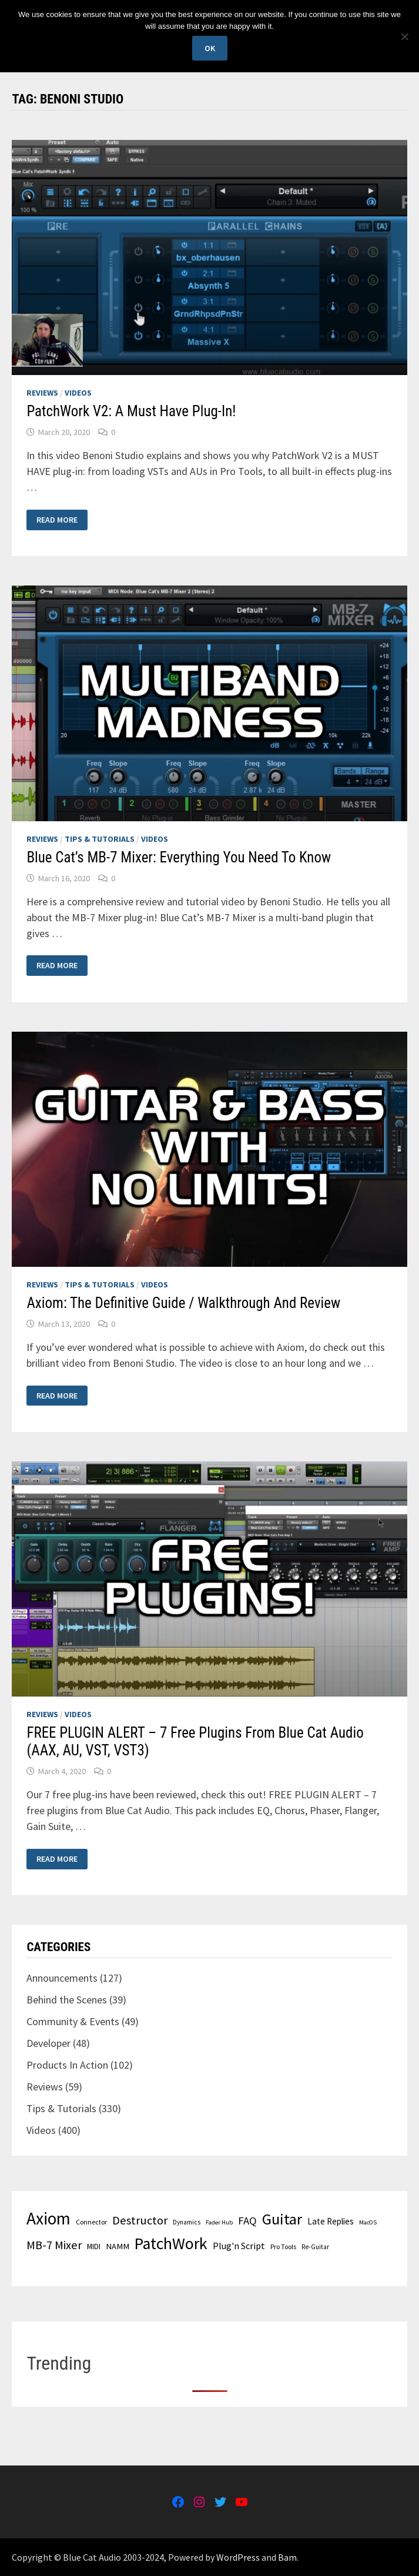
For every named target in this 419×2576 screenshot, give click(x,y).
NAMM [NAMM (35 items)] (117, 2246)
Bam (287, 2557)
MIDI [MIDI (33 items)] (93, 2246)
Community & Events (72, 2021)
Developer (48, 2043)
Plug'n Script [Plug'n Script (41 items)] (239, 2246)
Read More (58, 520)
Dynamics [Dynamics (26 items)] (186, 2222)
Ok (210, 48)
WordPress (238, 2557)
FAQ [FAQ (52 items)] (247, 2220)
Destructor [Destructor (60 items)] (139, 2220)
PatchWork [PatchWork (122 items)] (171, 2243)
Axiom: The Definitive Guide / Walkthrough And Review (183, 1303)
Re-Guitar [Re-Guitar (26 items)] (315, 2247)
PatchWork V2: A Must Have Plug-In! (131, 411)
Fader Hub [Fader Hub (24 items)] (219, 2222)
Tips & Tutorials (100, 839)
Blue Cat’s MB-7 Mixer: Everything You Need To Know (178, 857)
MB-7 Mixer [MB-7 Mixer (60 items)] (54, 2245)
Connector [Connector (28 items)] (91, 2221)
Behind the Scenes (66, 1999)
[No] (404, 36)
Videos (78, 392)
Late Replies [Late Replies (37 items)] (330, 2221)
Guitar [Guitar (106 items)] (282, 2219)
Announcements (62, 1978)
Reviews (42, 392)
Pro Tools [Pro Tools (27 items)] (283, 2246)
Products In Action (67, 2065)
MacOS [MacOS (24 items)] (368, 2222)
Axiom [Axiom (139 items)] (48, 2218)
